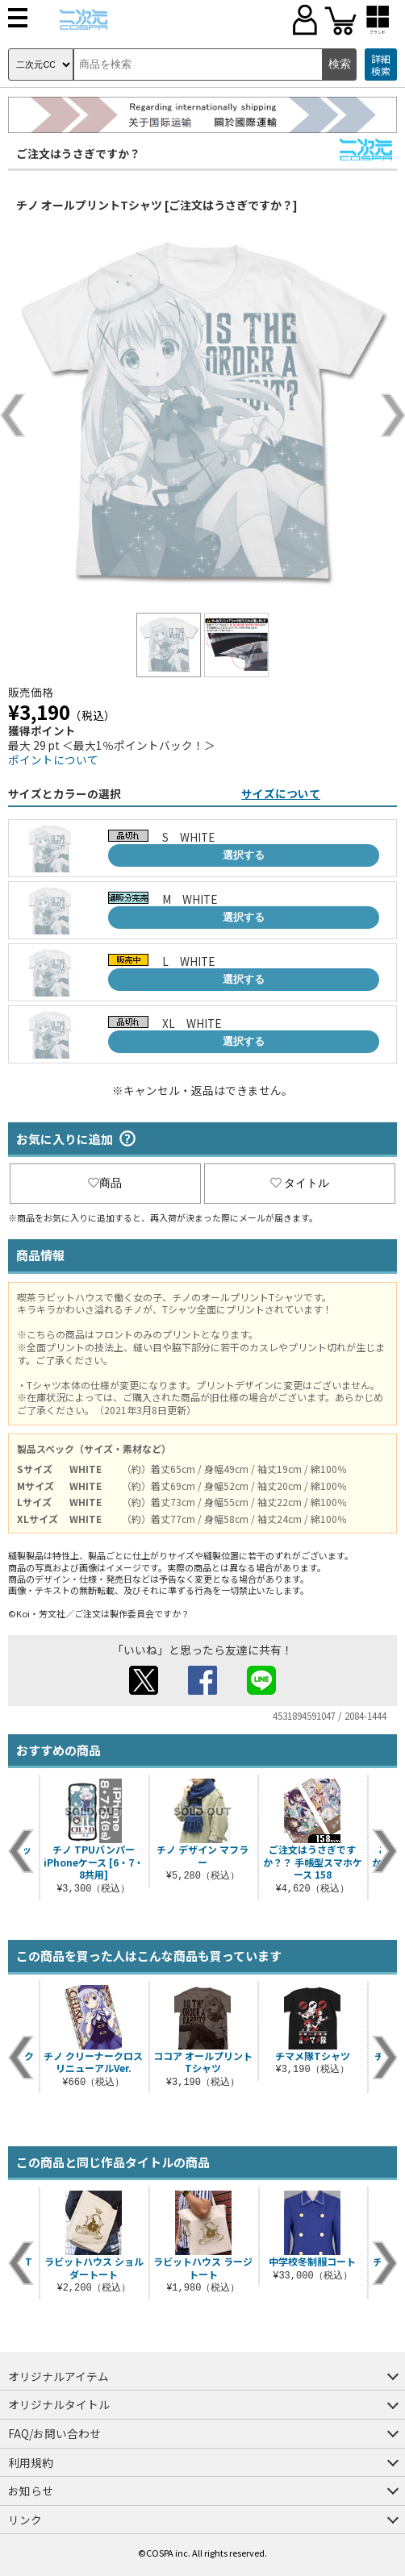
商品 (105, 1182)
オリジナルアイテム (58, 2376)
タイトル (300, 1182)
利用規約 (30, 2462)
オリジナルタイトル (59, 2404)
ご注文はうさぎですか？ (78, 153)
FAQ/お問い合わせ (54, 2433)
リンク (25, 2519)
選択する (244, 855)
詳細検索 (380, 65)
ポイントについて (53, 759)
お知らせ (30, 2490)
